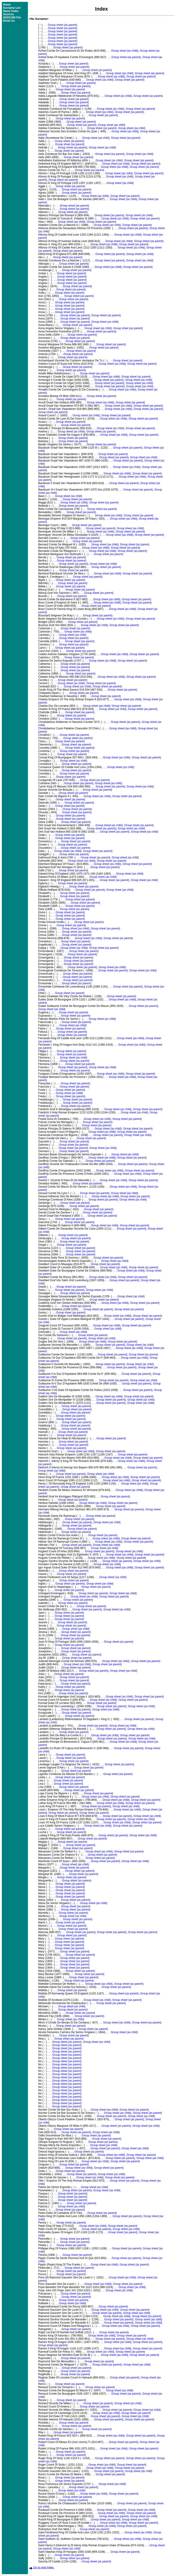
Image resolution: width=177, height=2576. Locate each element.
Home (7, 4)
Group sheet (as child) (124, 50)
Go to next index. (41, 2567)
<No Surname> (39, 19)
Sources (8, 14)
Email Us (9, 20)
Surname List (12, 7)
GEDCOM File (12, 17)
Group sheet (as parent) (62, 25)
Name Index (10, 11)
